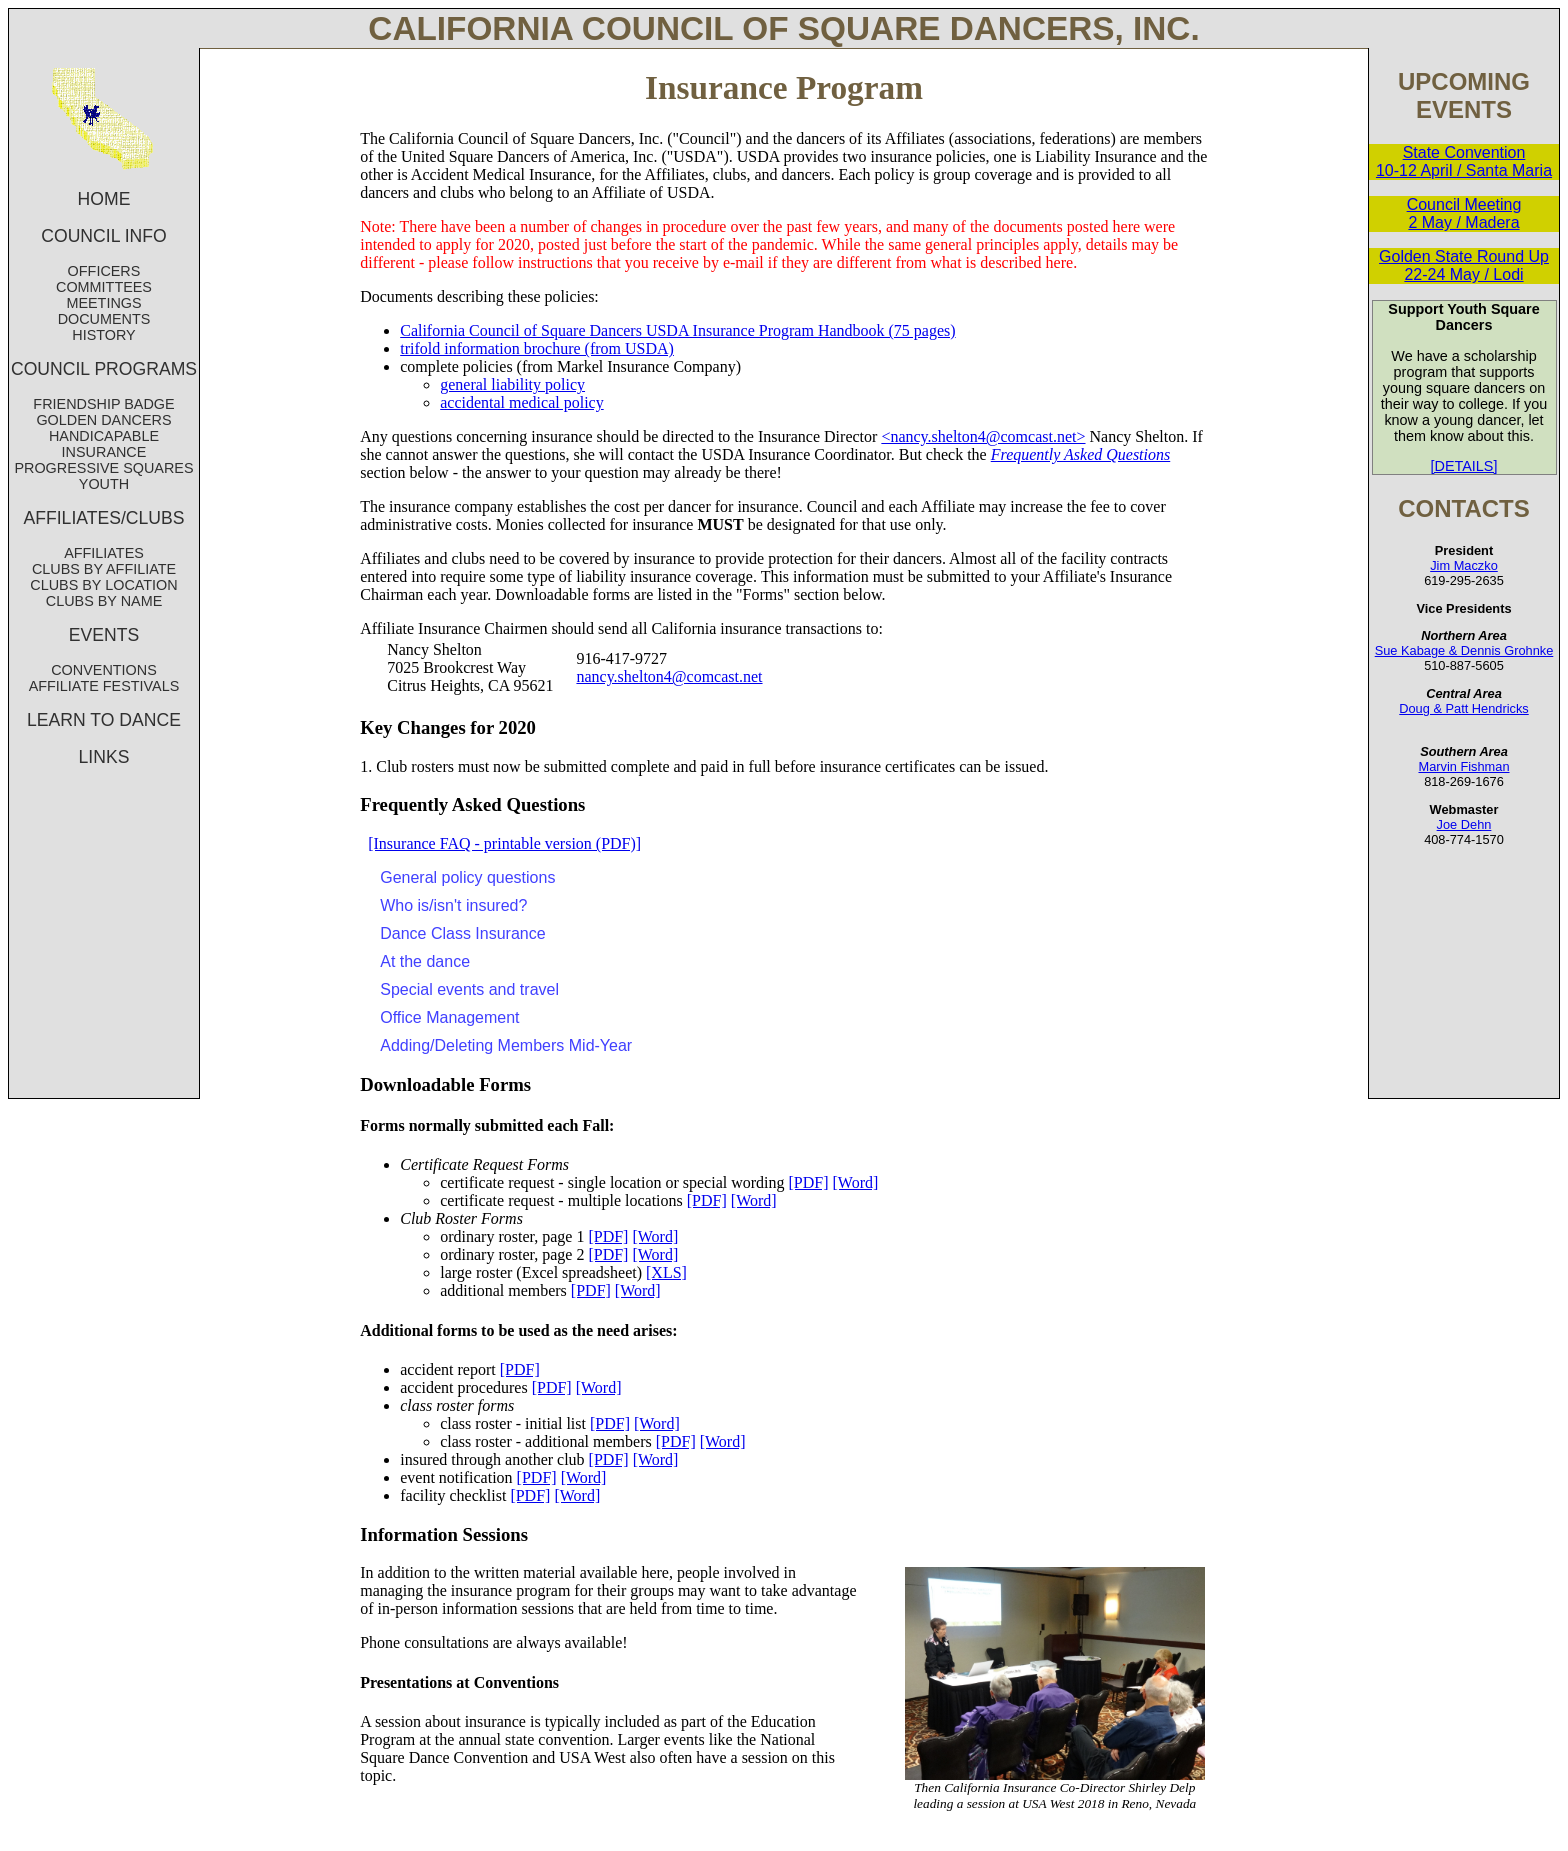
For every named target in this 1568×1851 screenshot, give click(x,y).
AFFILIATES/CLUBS (104, 518)
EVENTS (104, 635)
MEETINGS (103, 303)
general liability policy (512, 384)
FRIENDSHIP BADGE (103, 404)
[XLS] (666, 1272)
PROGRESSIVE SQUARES (103, 468)
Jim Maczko (1464, 565)
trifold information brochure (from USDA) (537, 348)
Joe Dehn (1464, 824)
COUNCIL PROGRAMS (104, 369)
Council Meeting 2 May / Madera (1464, 213)
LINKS (104, 757)
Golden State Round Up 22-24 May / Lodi (1464, 265)
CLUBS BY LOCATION (103, 585)
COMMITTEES (104, 287)
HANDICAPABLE (104, 436)
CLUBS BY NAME (104, 601)
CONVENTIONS (104, 670)
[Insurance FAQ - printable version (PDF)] (504, 843)
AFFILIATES (104, 553)
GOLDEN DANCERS (103, 420)
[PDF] (809, 1182)
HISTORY (103, 335)
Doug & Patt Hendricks (1463, 708)
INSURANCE (104, 452)
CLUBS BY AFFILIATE (104, 569)
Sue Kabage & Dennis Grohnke (1464, 650)
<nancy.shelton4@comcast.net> (983, 436)
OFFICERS (104, 271)
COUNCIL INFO (103, 236)
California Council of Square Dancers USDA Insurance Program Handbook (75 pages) (677, 330)
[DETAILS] (1464, 466)
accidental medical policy (521, 402)
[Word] (856, 1182)
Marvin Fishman (1463, 766)
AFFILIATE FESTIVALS (104, 686)
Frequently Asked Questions (1081, 454)
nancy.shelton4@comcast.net (669, 676)
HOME (104, 199)
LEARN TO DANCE (104, 720)
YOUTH (104, 484)
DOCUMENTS (104, 319)
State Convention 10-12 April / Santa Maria (1464, 161)
